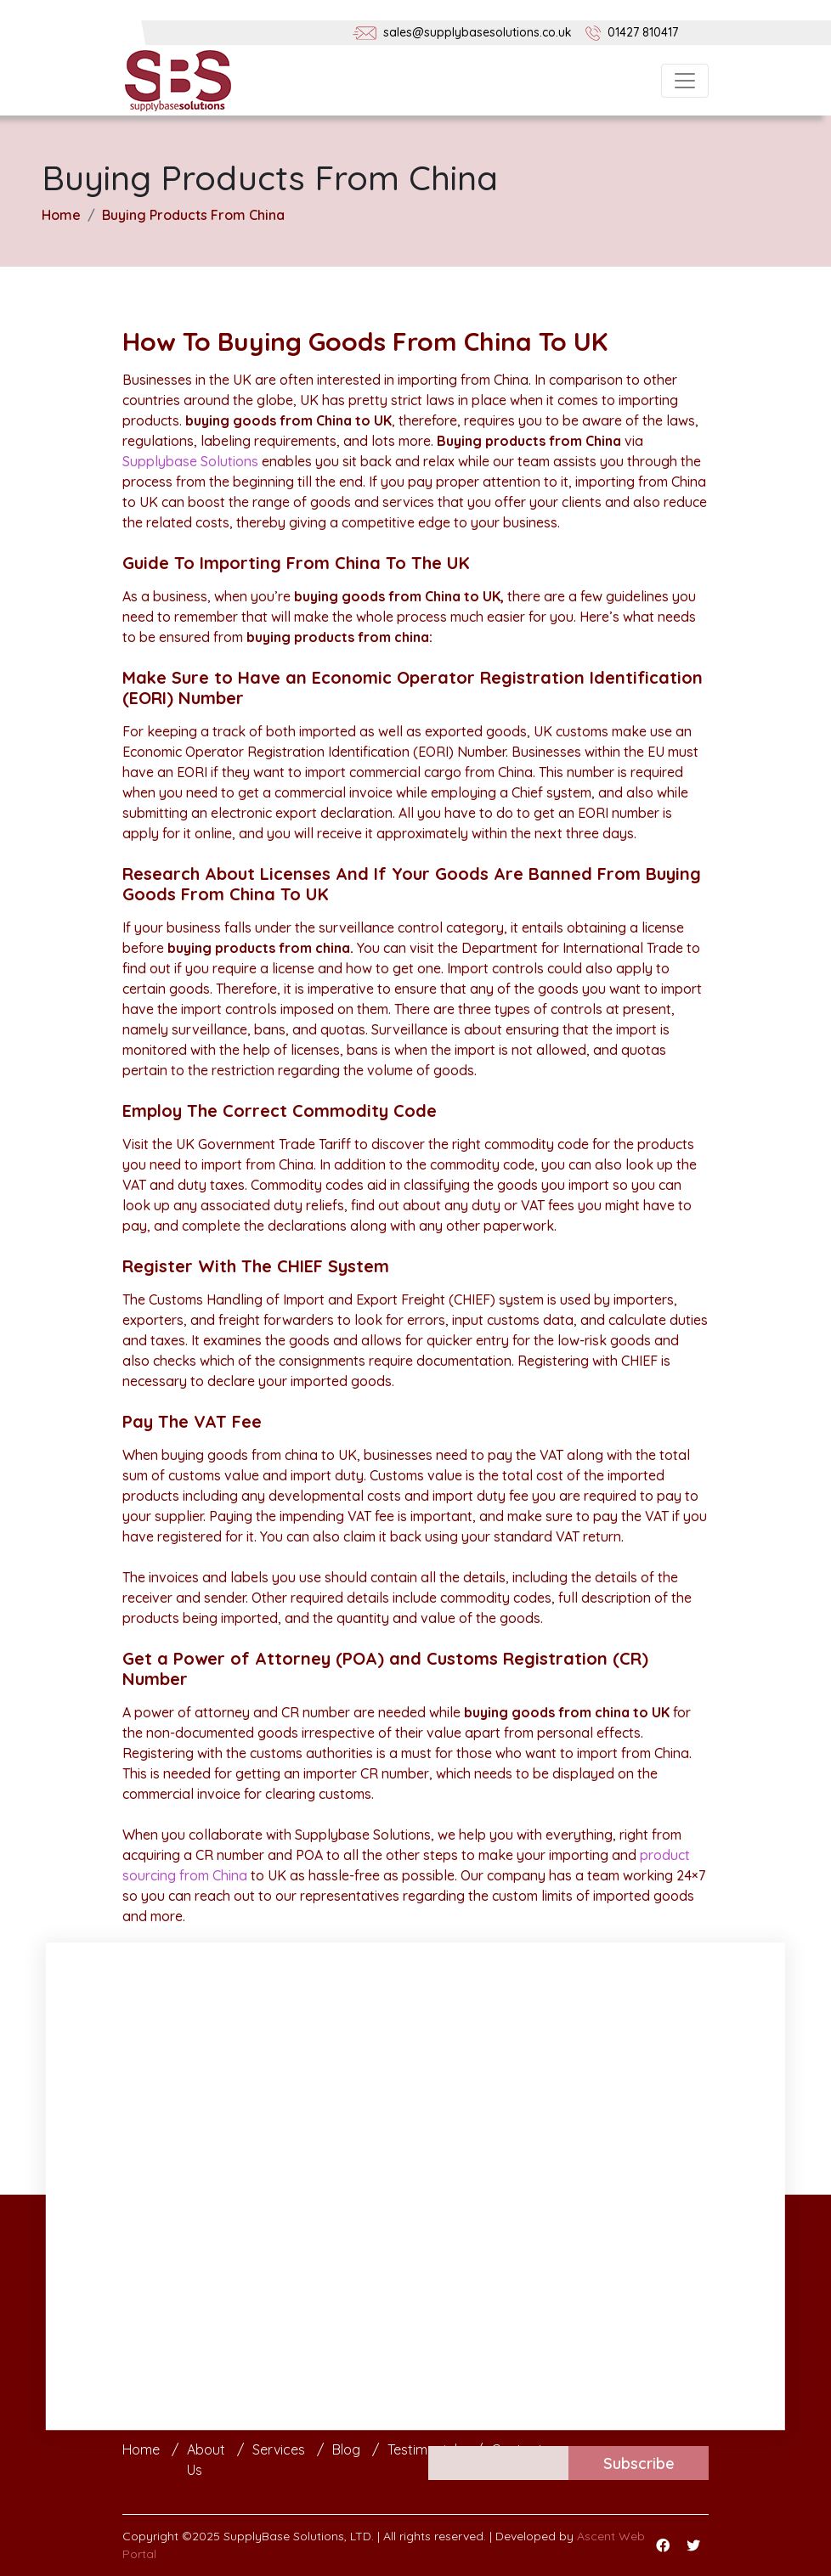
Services (278, 2449)
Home (61, 214)
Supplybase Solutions (190, 461)
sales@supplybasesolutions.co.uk (477, 32)
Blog (346, 2449)
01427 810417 (643, 32)
